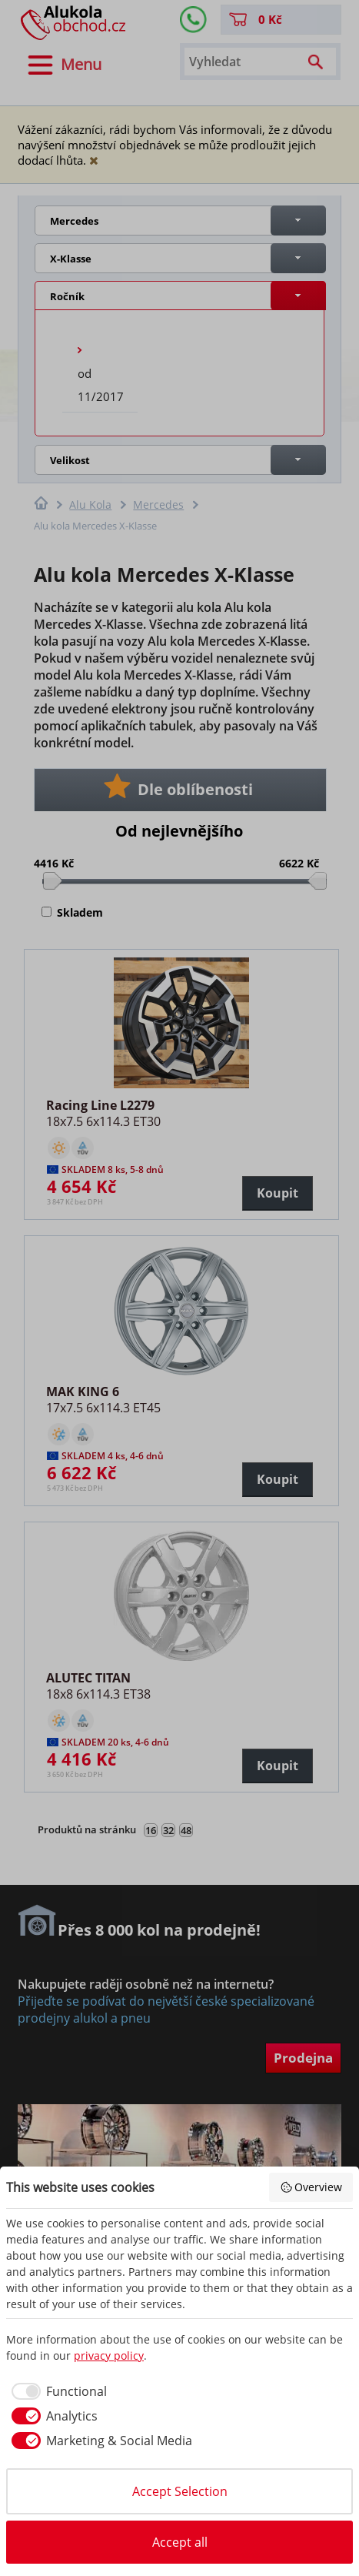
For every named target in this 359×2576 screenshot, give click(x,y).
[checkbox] (56, 2391)
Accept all (180, 2542)
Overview (311, 2187)
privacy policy (109, 2355)
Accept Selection (180, 2491)
